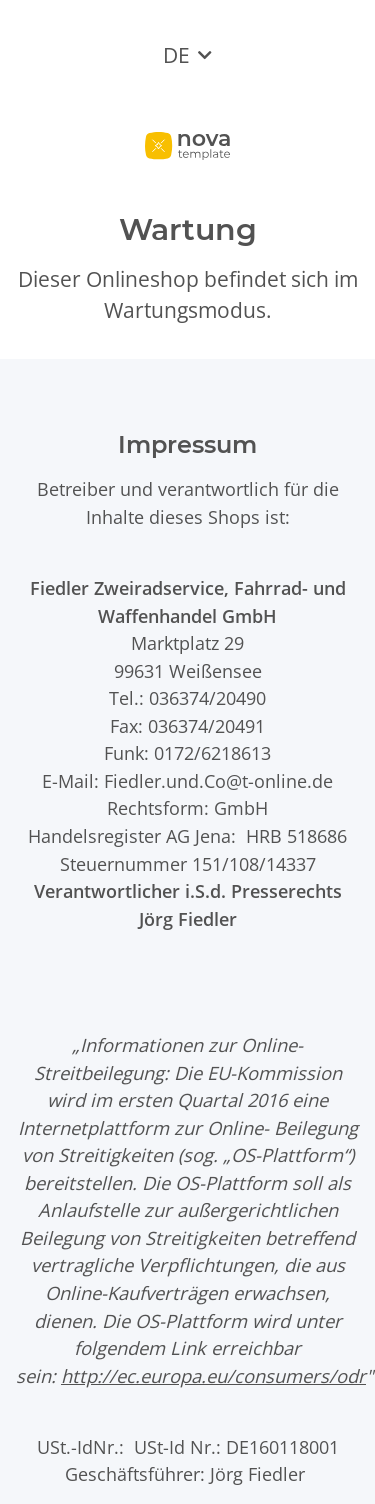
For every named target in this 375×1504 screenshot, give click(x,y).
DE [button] (176, 55)
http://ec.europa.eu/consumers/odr (213, 1375)
